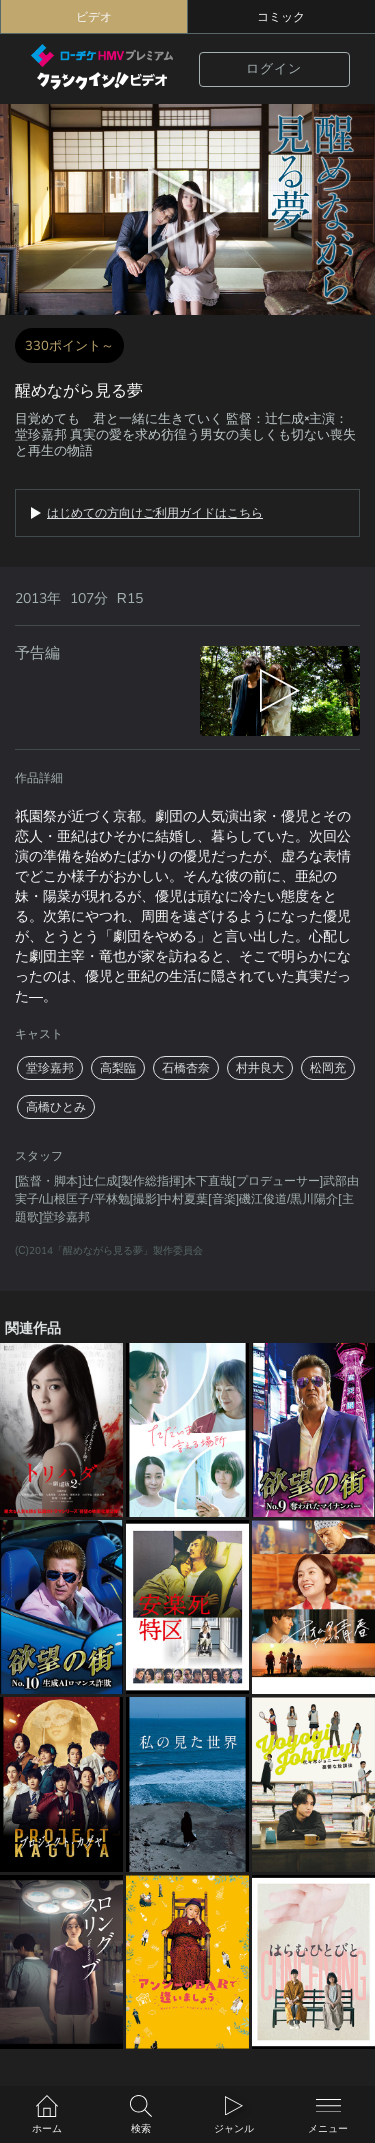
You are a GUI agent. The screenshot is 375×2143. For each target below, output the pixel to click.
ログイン (274, 68)
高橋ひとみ (56, 1107)
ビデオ (94, 17)
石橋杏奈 (186, 1068)
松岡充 (328, 1068)
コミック (281, 17)
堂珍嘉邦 (50, 1068)
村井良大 (260, 1068)
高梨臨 (118, 1068)
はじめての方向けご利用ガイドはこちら (155, 513)
